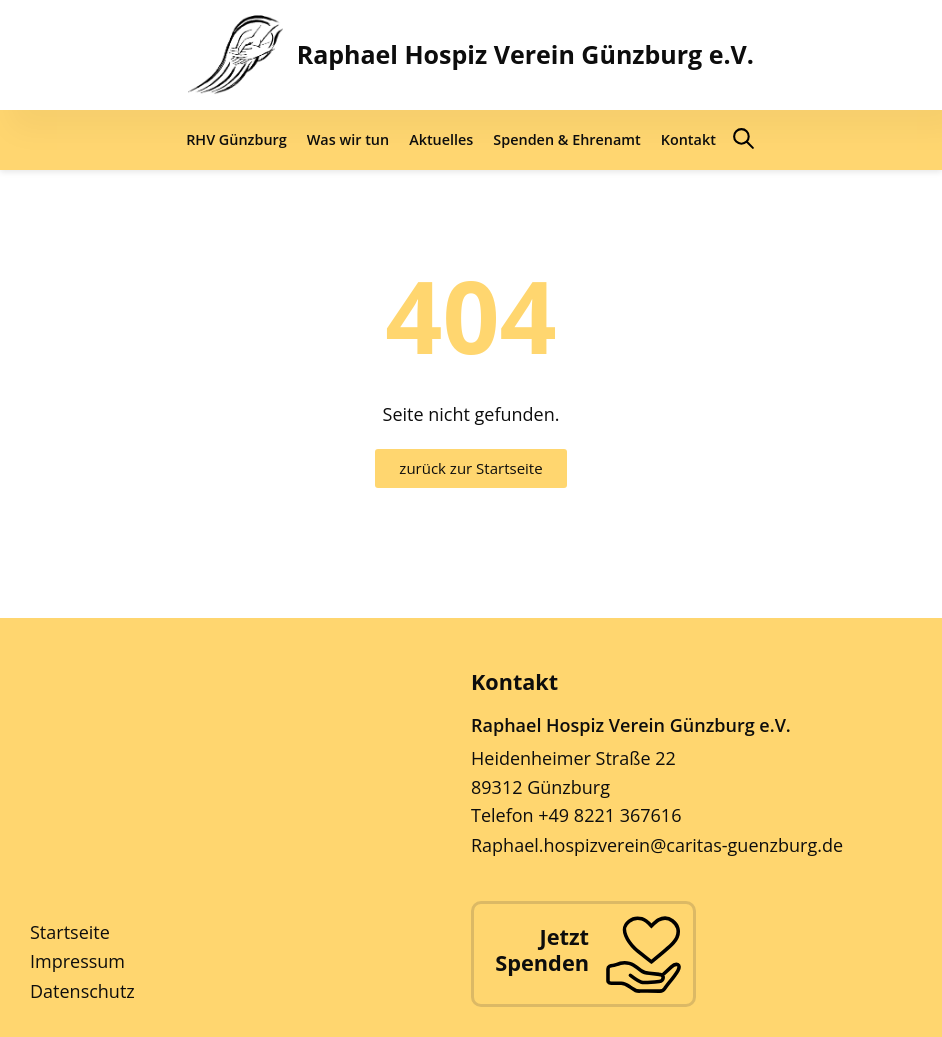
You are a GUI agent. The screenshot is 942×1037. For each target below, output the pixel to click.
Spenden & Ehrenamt (566, 139)
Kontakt (688, 139)
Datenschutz (82, 991)
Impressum (77, 961)
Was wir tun (348, 139)
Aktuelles (441, 139)
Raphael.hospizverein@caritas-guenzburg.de (657, 845)
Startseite (70, 932)
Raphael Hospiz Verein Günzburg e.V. (525, 54)
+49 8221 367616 (609, 815)
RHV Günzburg (236, 139)
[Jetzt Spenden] (643, 954)
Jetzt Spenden (542, 949)
